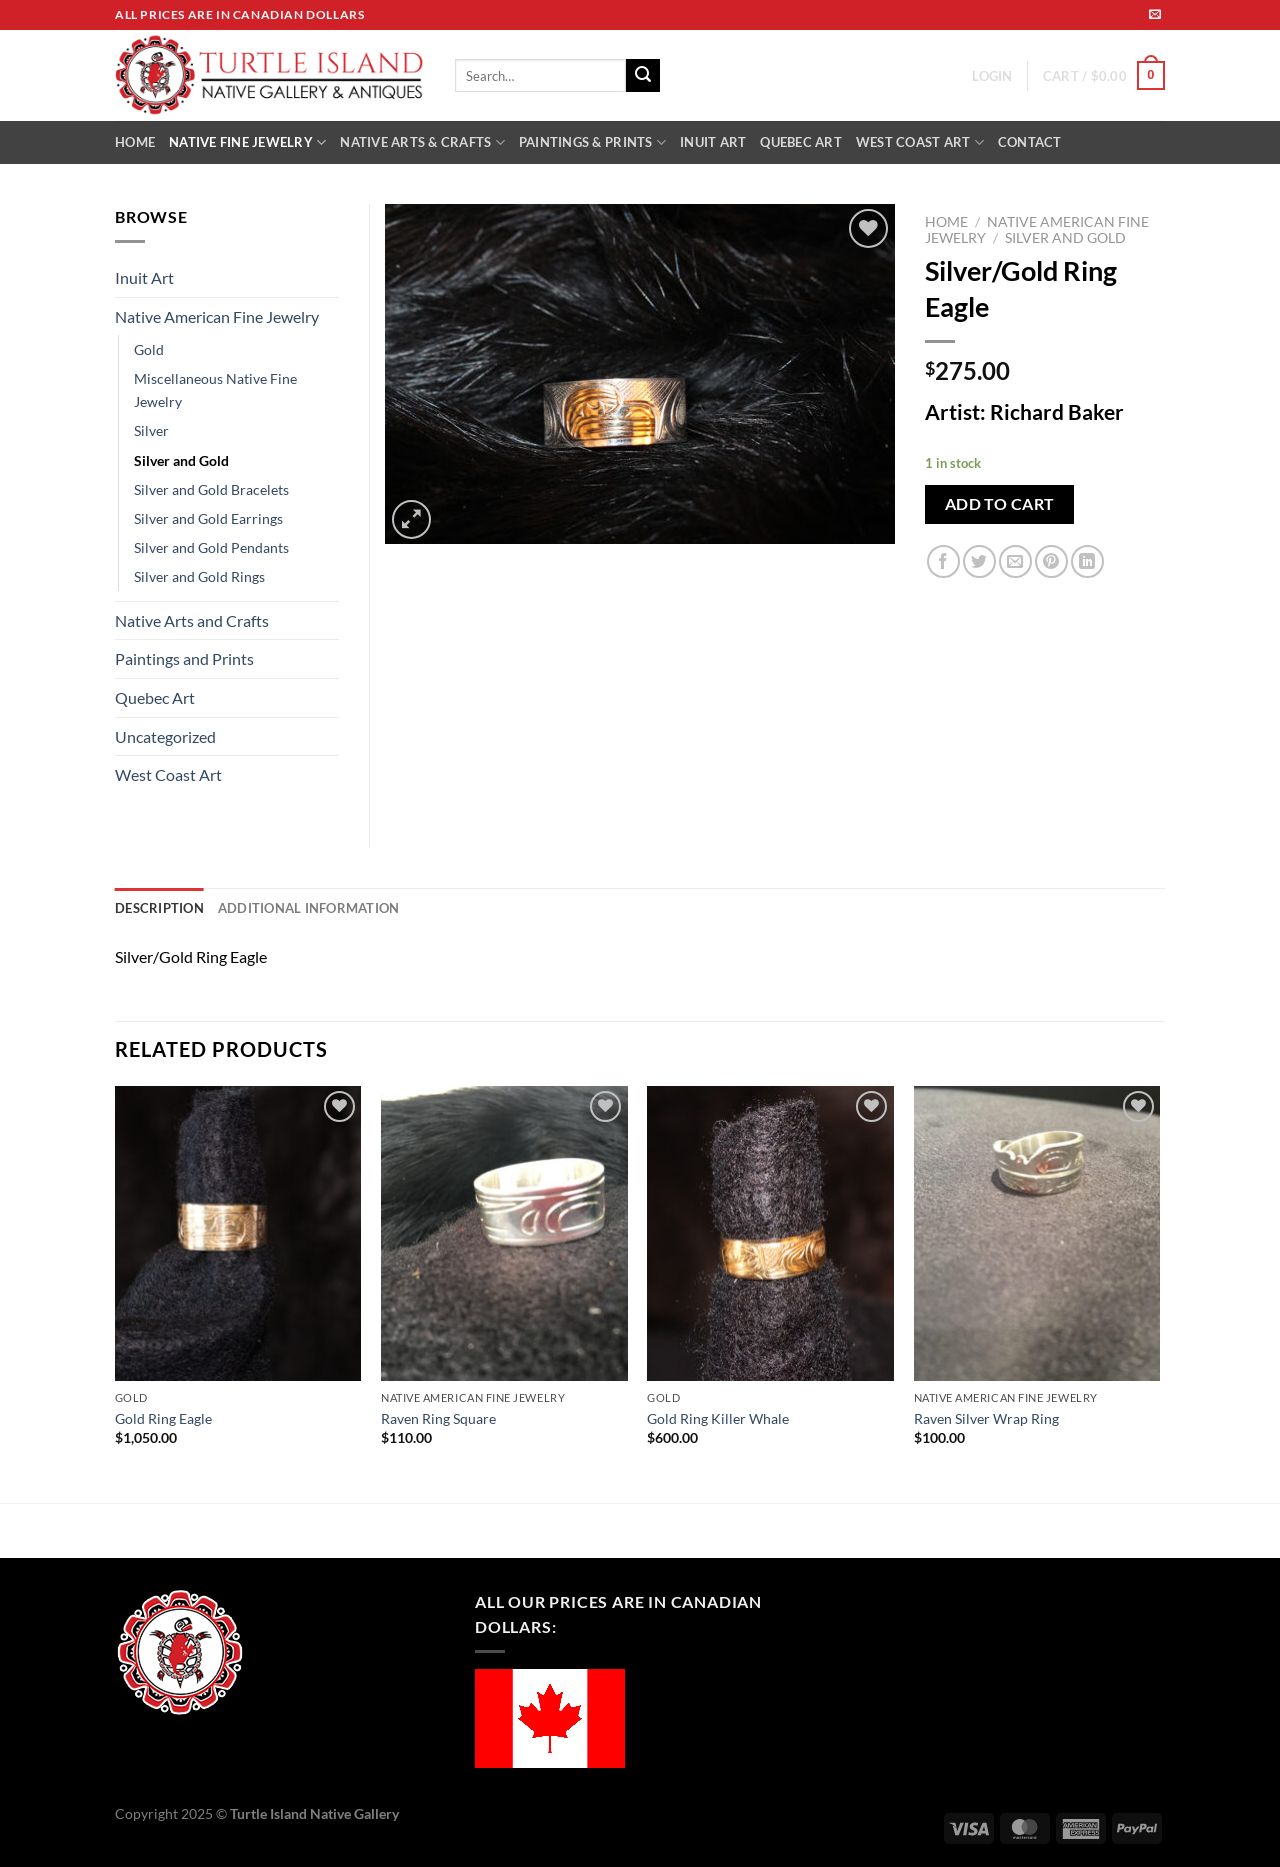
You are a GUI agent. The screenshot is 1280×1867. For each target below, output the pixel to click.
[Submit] (643, 76)
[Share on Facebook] (943, 561)
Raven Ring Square (438, 1418)
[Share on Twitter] (979, 561)
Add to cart (1000, 504)
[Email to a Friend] (1015, 561)
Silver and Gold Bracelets (211, 489)
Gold (149, 349)
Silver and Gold (1065, 238)
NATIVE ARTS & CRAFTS (422, 142)
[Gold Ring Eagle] (238, 1234)
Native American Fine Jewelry (217, 316)
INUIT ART (713, 142)
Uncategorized (165, 736)
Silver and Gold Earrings (208, 518)
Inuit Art (144, 277)
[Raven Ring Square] (504, 1234)
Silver (151, 430)
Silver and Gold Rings (199, 576)
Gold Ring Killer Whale (718, 1418)
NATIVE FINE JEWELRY (247, 142)
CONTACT (1030, 142)
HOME (135, 142)
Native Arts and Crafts (192, 620)
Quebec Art (155, 697)
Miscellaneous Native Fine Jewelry (215, 390)
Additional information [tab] (309, 908)
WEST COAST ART (920, 142)
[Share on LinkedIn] (1087, 561)
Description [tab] (159, 908)
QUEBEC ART (801, 142)
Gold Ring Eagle (163, 1418)
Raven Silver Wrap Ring (986, 1418)
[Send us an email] (1155, 15)
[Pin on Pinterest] (1051, 561)
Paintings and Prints (184, 658)
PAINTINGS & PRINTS (592, 142)
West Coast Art (168, 774)
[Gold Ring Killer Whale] (770, 1234)
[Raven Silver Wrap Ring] (1037, 1234)
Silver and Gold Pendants (211, 547)
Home (946, 222)
